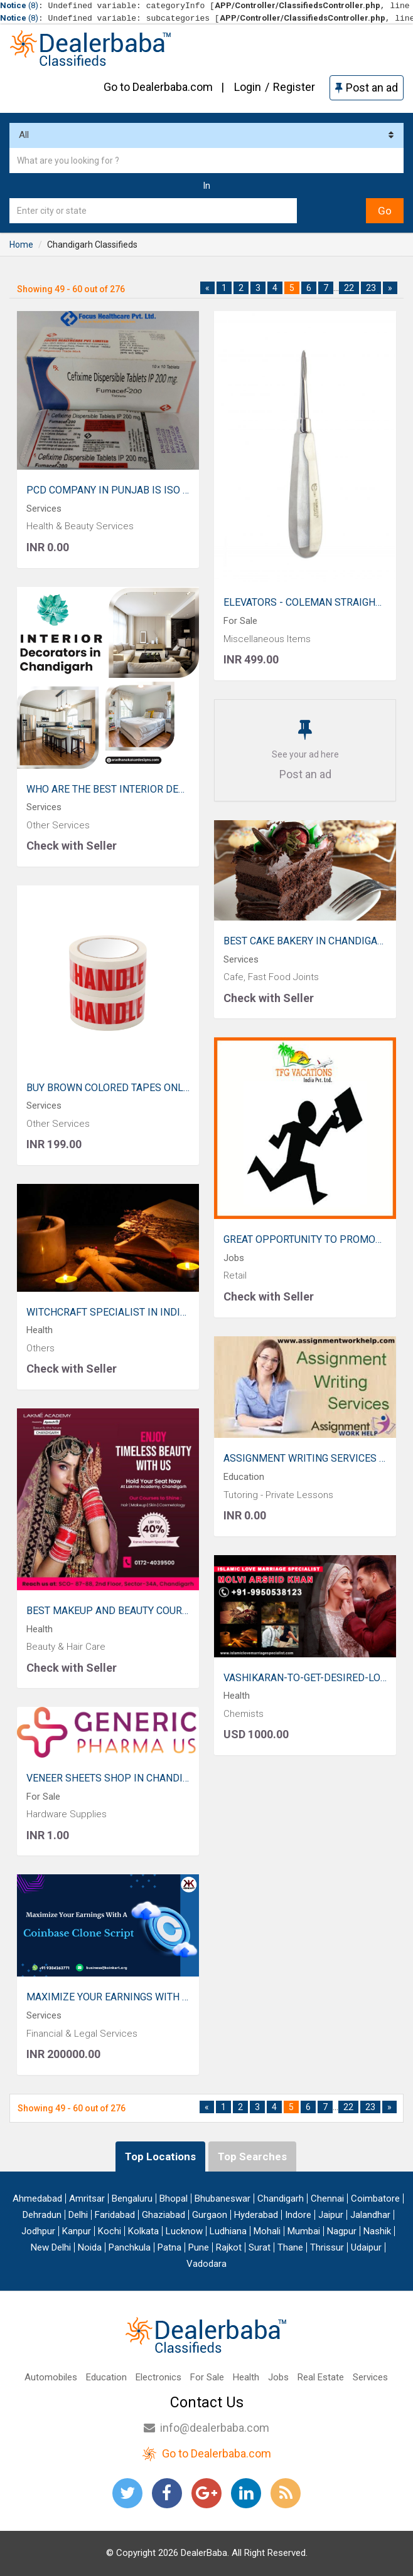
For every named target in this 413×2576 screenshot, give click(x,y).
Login (247, 86)
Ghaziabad (163, 2215)
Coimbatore (375, 2198)
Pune (198, 2247)
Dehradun (42, 2215)
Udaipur (366, 2247)
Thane (290, 2247)
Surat (260, 2247)
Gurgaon (209, 2215)
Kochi (109, 2231)
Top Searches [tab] (252, 2156)
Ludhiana (228, 2231)
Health (246, 2377)
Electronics (158, 2377)
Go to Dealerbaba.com (158, 86)
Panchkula (130, 2247)
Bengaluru (132, 2198)
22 (349, 288)
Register (294, 86)
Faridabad (115, 2215)
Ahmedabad (37, 2198)
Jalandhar (370, 2215)
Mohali (267, 2231)
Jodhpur (38, 2231)
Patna (169, 2247)
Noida (90, 2247)
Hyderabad (256, 2215)
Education (106, 2377)
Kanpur (76, 2231)
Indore (298, 2215)
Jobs (278, 2377)
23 (371, 288)
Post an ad (366, 87)
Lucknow (184, 2231)
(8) (19, 5)
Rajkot (229, 2247)
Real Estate (321, 2377)
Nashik (377, 2231)
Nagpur (342, 2231)
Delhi (78, 2215)
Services (370, 2377)
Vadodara (206, 2264)
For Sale (207, 2377)
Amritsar (87, 2198)
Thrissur (327, 2247)
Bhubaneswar (222, 2198)
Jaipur (330, 2215)
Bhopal (173, 2198)
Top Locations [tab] (160, 2156)
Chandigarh (280, 2198)
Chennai (327, 2198)
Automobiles (50, 2377)
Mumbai (303, 2231)
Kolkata (143, 2231)
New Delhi (51, 2247)
